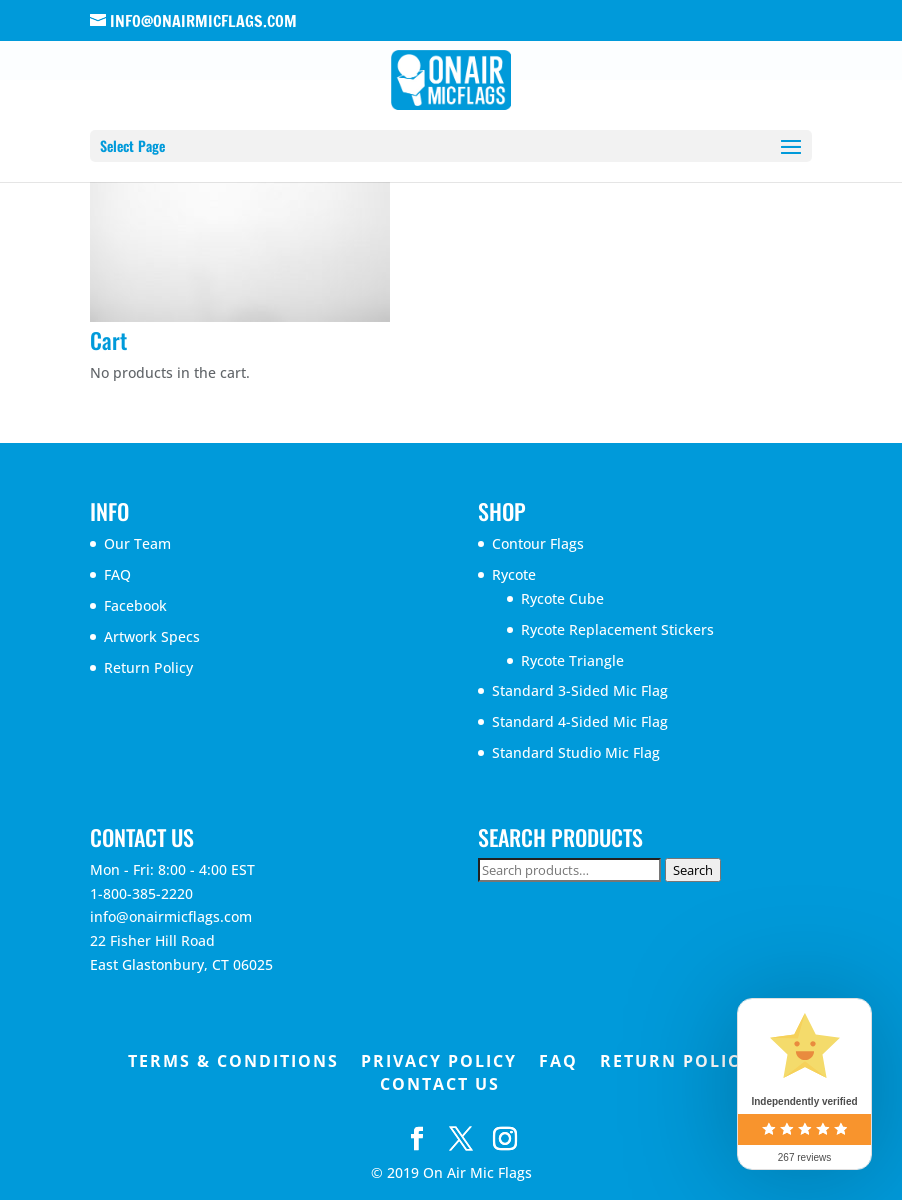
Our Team (137, 543)
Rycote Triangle (572, 660)
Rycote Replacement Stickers (617, 629)
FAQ (117, 574)
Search (693, 870)
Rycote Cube (562, 598)
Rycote (514, 574)
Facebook (135, 605)
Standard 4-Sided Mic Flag (580, 721)
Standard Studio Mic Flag (576, 752)
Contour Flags (538, 543)
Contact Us (440, 1084)
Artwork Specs (152, 636)
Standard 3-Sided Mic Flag (580, 690)
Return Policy (148, 667)
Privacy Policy (439, 1061)
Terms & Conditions (233, 1061)
